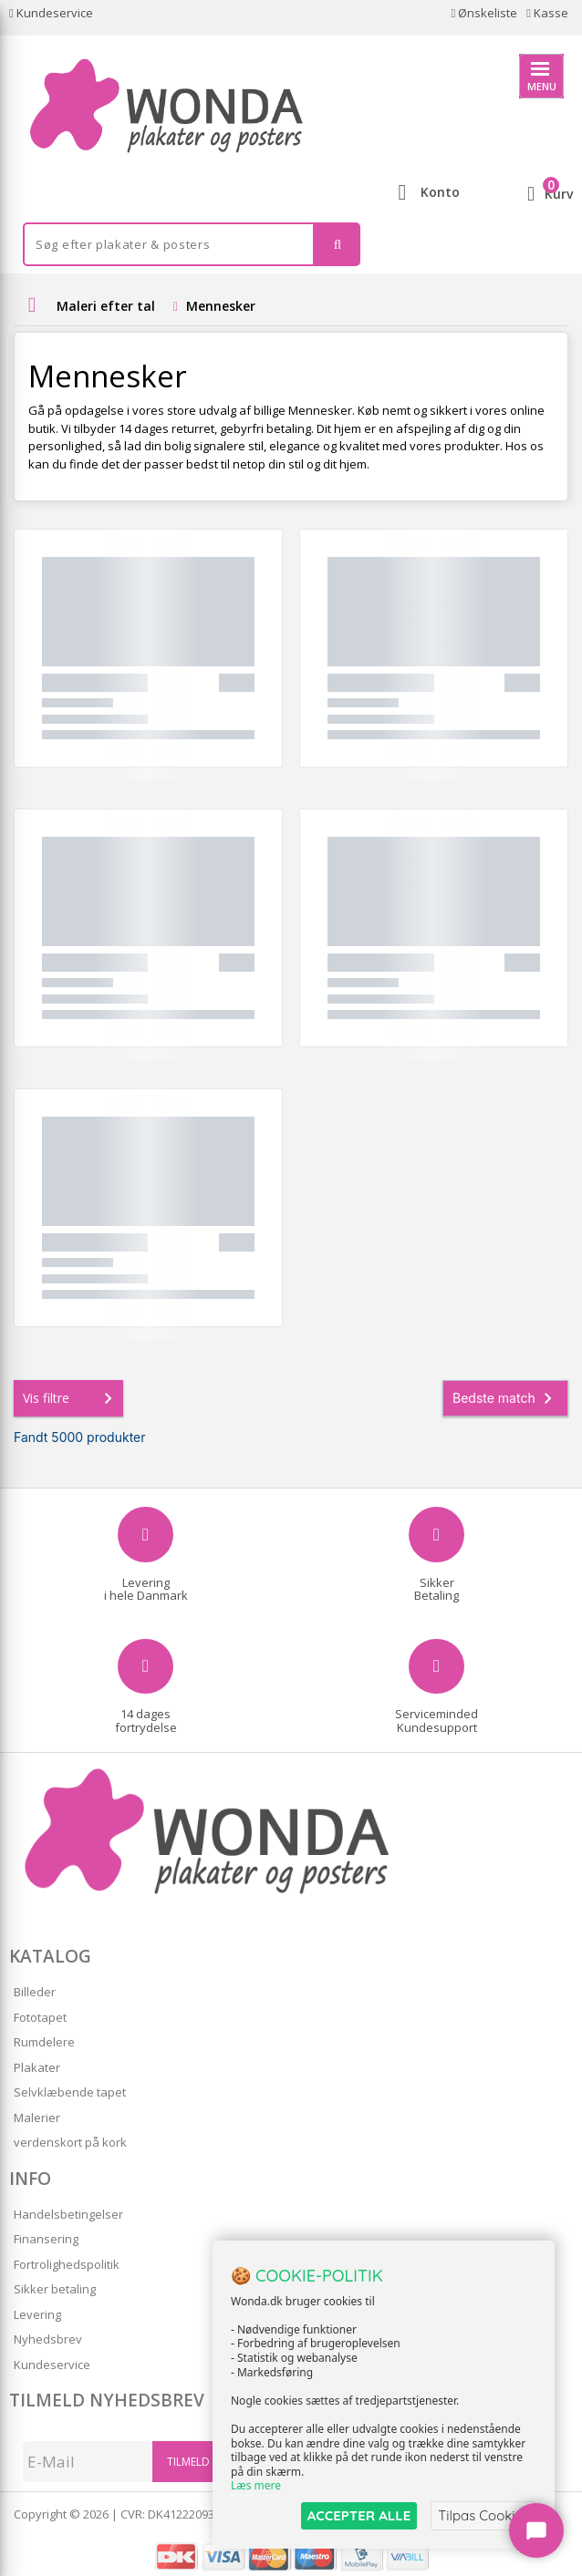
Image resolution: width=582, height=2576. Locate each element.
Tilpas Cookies (483, 2515)
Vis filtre (71, 1398)
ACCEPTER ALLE (359, 2515)
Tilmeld (188, 2461)
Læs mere (256, 2486)
